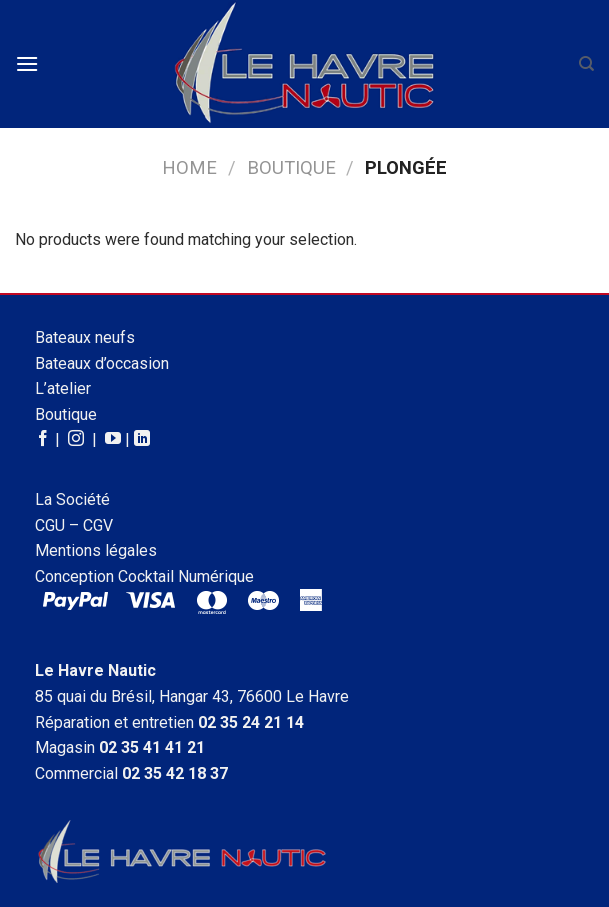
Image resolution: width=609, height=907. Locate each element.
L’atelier (63, 388)
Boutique (291, 167)
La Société (72, 499)
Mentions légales (96, 550)
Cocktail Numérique (186, 576)
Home (189, 167)
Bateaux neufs (85, 337)
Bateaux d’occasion (102, 363)
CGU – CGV (74, 525)
